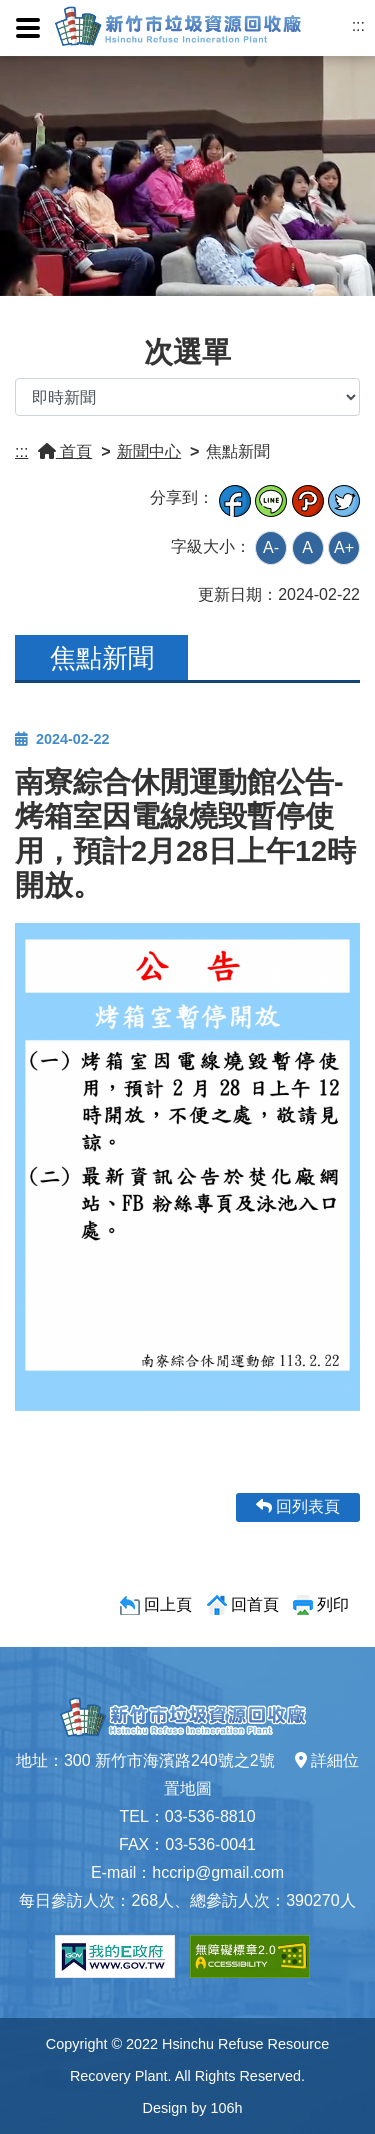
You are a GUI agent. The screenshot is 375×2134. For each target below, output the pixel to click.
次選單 (187, 352)
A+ (344, 547)
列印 (333, 1604)
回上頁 (168, 1604)
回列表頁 (298, 1506)
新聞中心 (149, 451)
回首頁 (255, 1604)
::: (358, 25)
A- (271, 547)
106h (226, 2108)
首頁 (65, 451)
